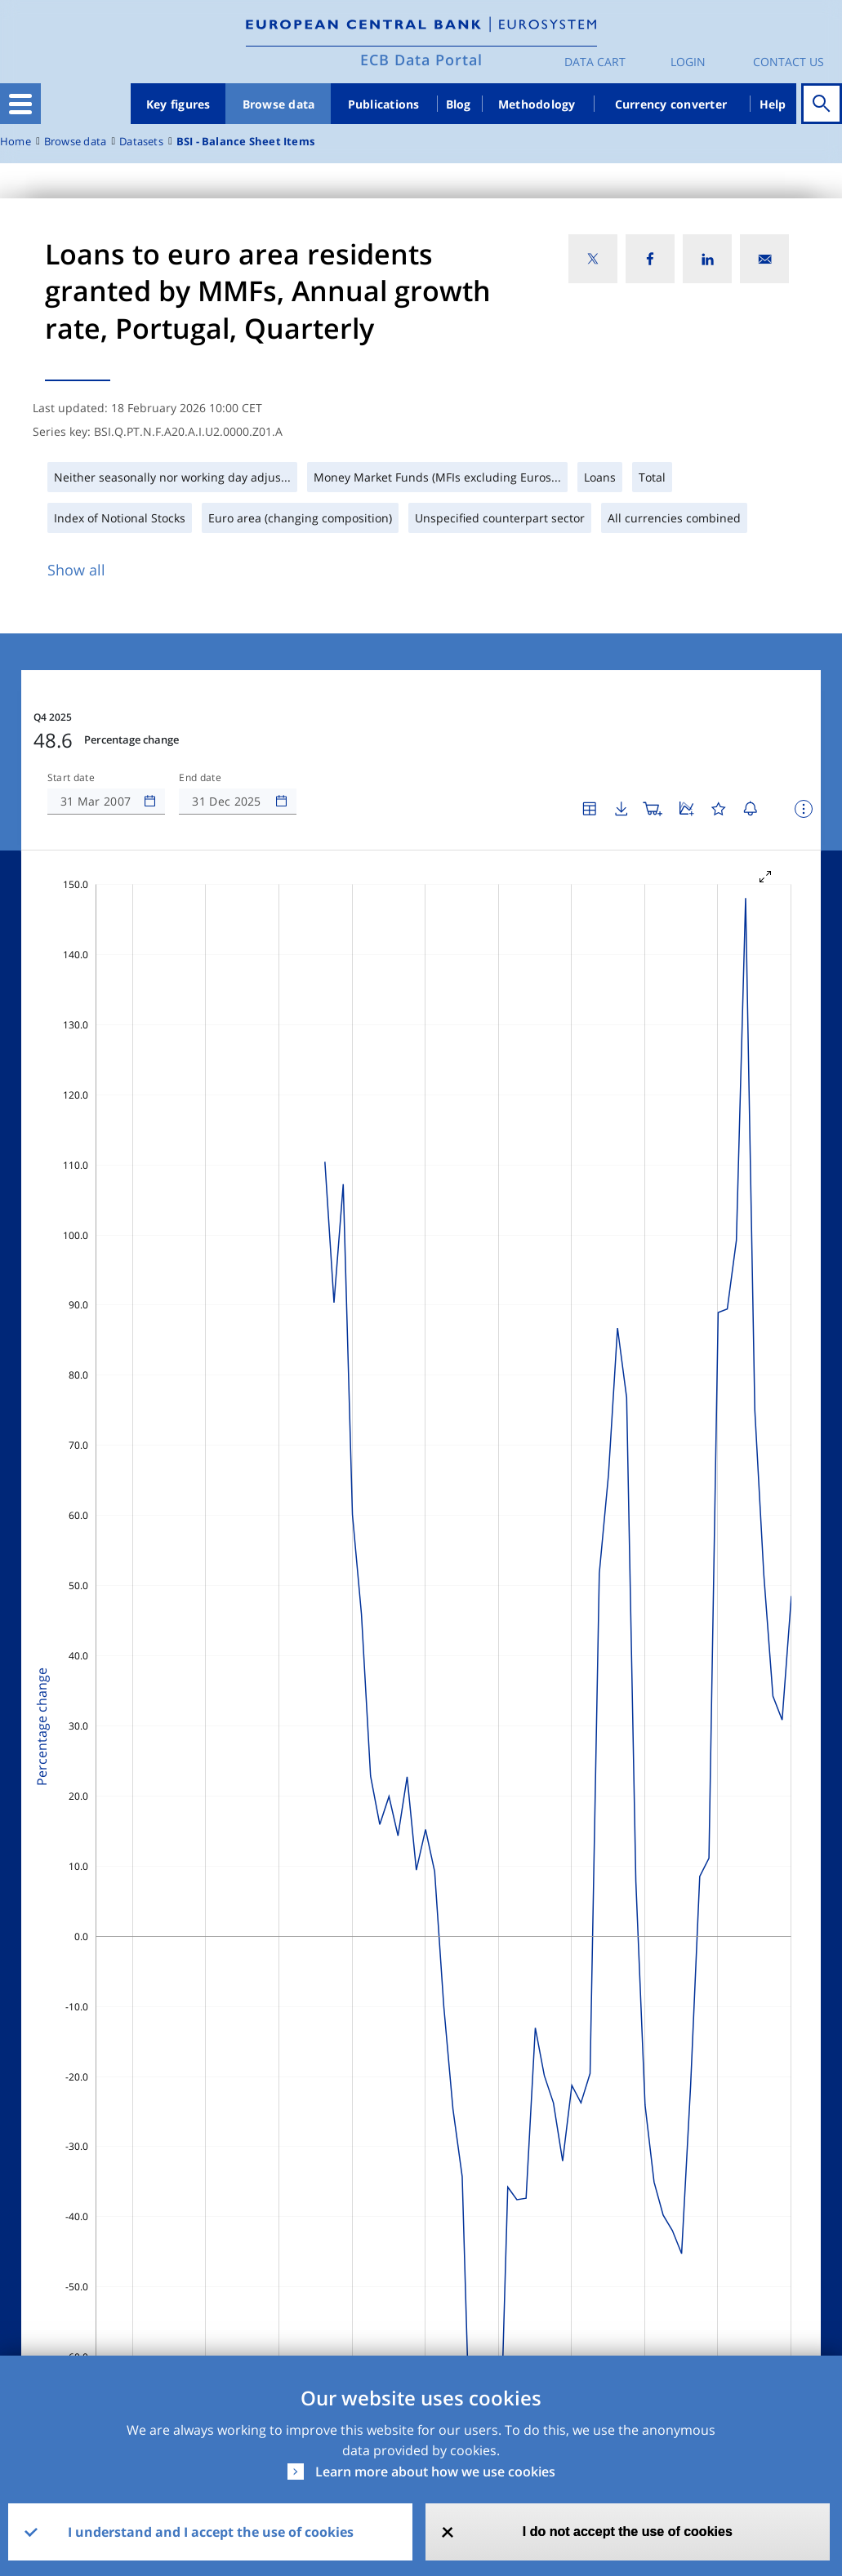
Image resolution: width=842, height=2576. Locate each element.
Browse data (279, 104)
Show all (76, 570)
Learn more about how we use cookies (435, 2472)
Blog (458, 104)
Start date (71, 777)
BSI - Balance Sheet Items (245, 142)
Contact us (788, 61)
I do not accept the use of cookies (628, 2531)
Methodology (537, 104)
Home (15, 142)
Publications (384, 104)
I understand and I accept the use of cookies (211, 2532)
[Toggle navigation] (20, 103)
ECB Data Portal (421, 59)
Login (688, 61)
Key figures (178, 104)
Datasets (141, 142)
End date (200, 777)
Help (773, 104)
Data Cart (595, 61)
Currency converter (671, 104)
